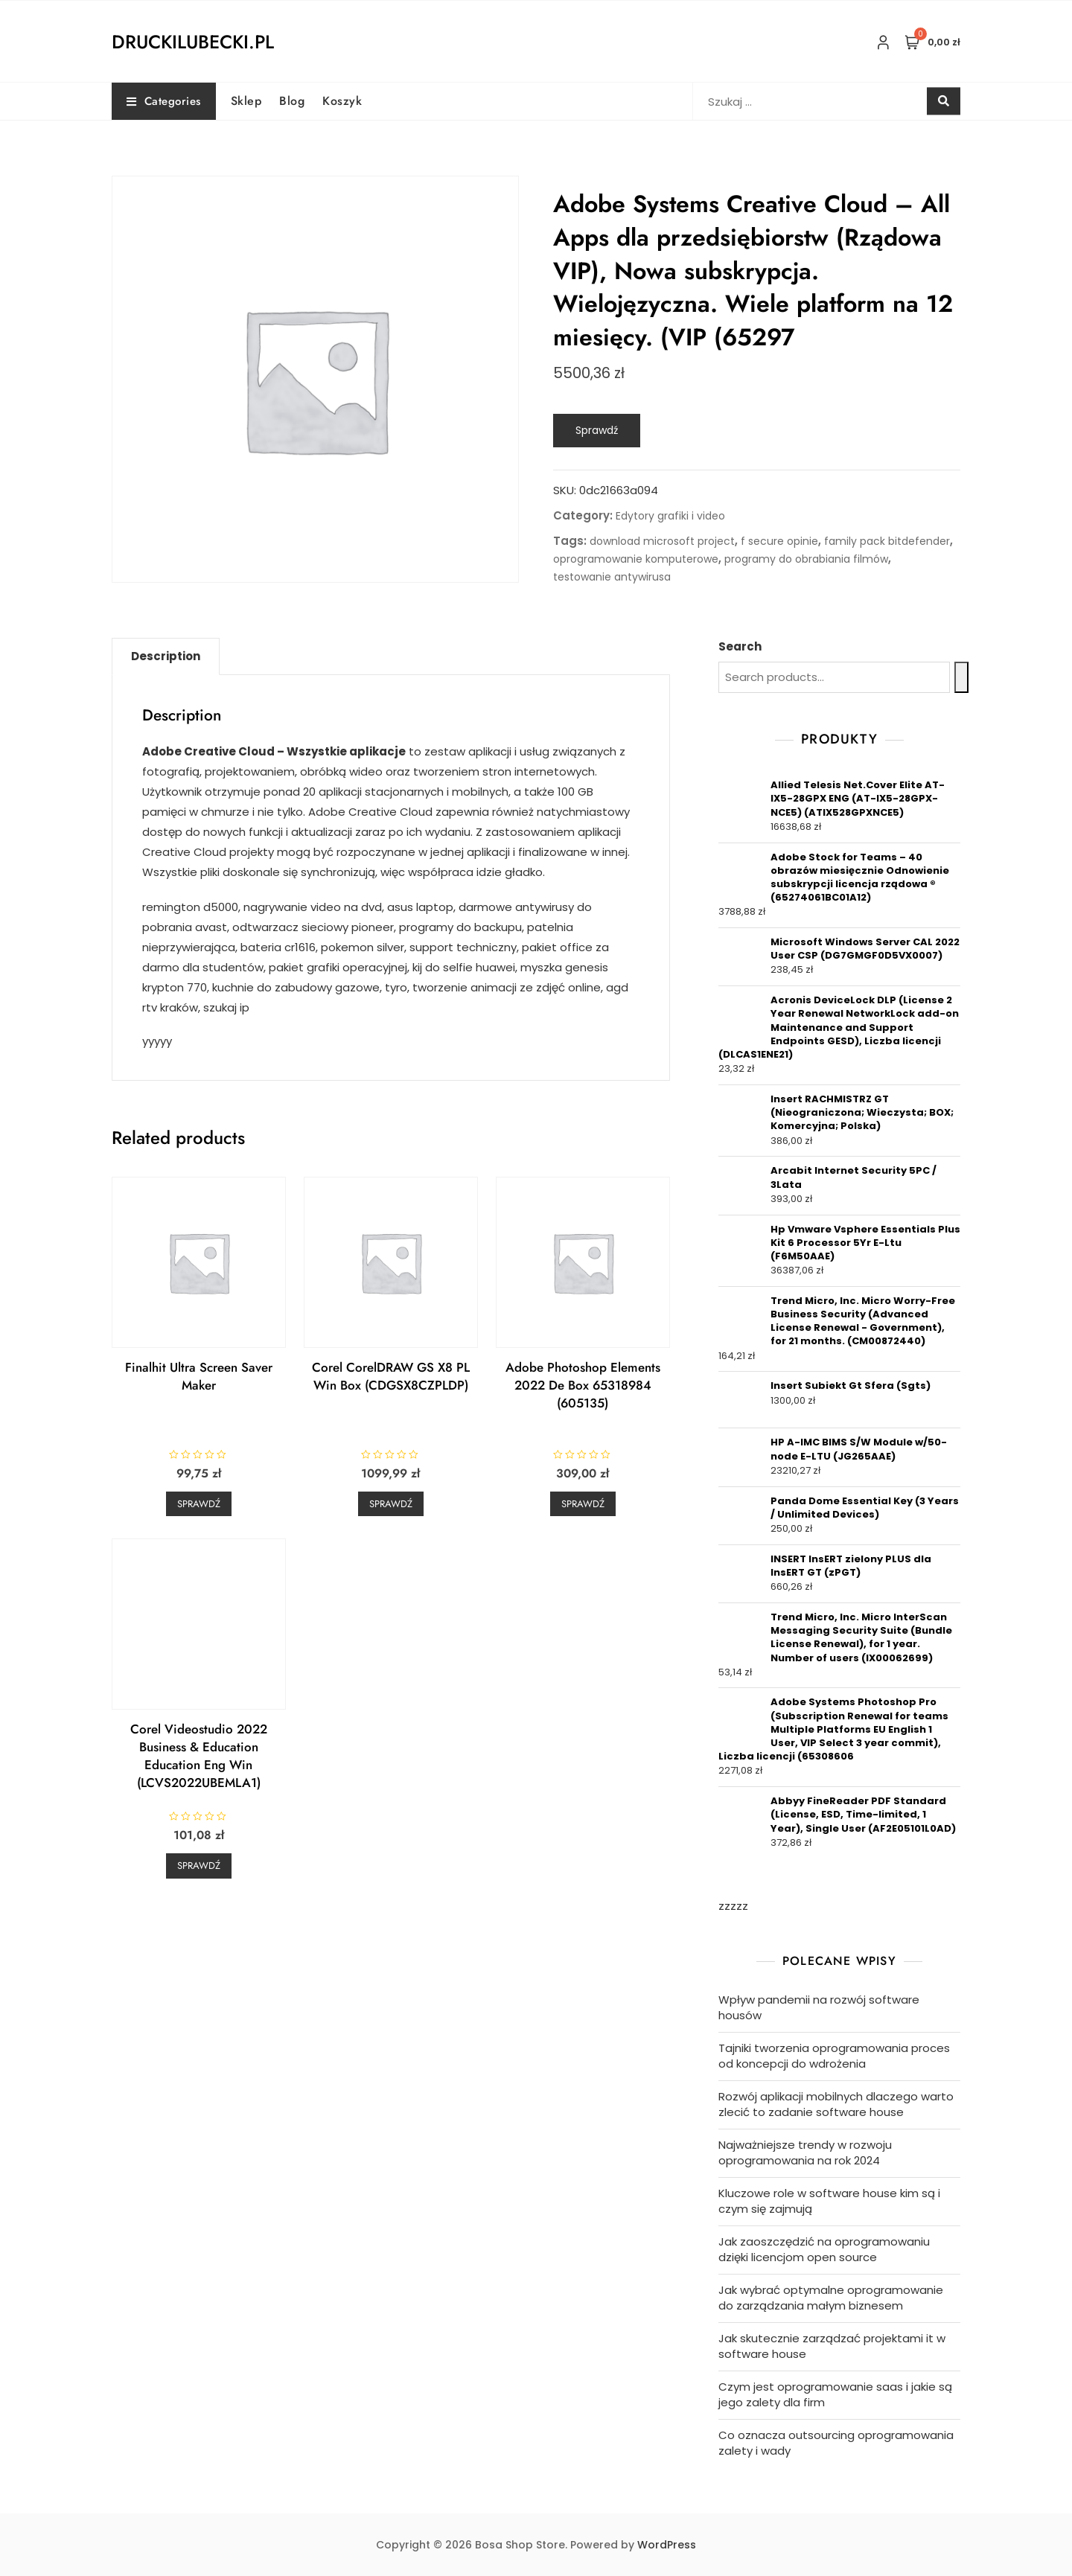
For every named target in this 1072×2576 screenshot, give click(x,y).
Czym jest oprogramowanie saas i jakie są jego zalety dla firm (835, 2394)
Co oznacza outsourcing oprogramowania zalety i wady (836, 2442)
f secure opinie (779, 541)
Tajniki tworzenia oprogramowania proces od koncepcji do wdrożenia (834, 2055)
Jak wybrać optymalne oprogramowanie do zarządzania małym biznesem (830, 2297)
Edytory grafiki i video (670, 515)
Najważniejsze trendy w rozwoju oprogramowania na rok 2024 (805, 2152)
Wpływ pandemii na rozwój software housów (818, 2007)
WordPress (666, 2544)
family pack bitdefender (887, 541)
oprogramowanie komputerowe (635, 559)
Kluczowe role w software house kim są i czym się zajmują (829, 2201)
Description (165, 656)
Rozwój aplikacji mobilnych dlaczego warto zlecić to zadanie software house (836, 2104)
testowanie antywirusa (612, 576)
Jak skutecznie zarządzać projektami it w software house (831, 2346)
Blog (291, 100)
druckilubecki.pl (193, 41)
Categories (164, 101)
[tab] (166, 656)
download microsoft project (662, 541)
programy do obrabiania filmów (806, 559)
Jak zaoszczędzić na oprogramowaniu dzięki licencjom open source (824, 2249)
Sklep (246, 100)
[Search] (961, 677)
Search (740, 646)
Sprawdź (596, 430)
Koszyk (342, 100)
